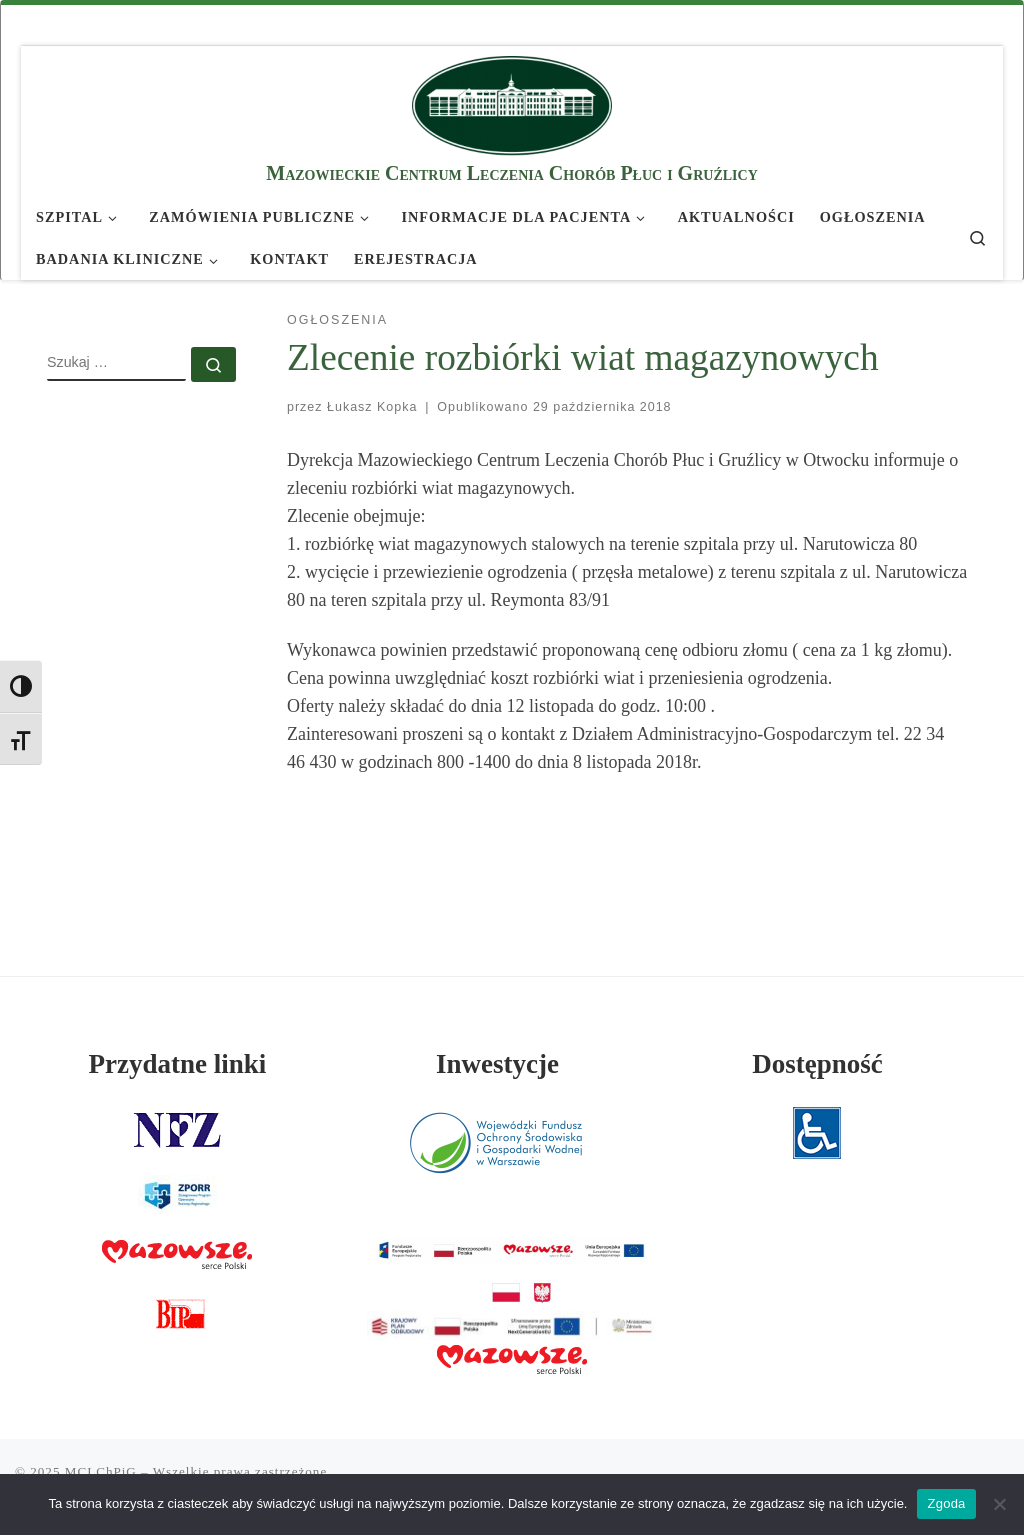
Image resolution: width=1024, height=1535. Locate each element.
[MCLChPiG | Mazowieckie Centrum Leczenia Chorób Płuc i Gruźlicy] (512, 102)
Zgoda (946, 1503)
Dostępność (817, 1064)
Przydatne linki (178, 1064)
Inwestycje (497, 1064)
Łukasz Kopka (372, 407)
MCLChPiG (101, 1471)
